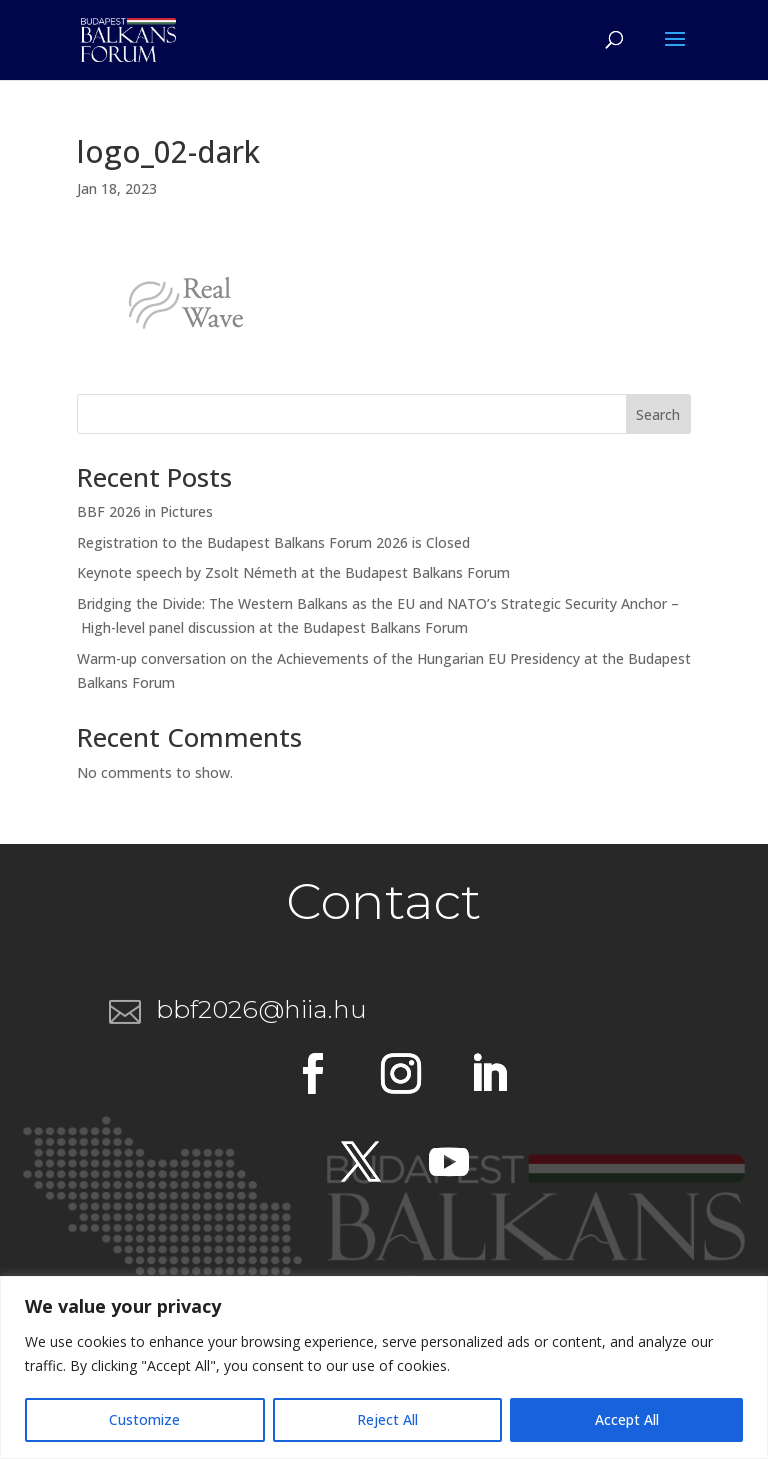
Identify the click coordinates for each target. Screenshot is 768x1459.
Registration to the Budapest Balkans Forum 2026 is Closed (273, 542)
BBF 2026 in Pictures (145, 511)
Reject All (387, 1419)
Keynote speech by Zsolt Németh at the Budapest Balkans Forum (293, 572)
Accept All (627, 1419)
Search (658, 414)
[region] (384, 1367)
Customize (144, 1419)
